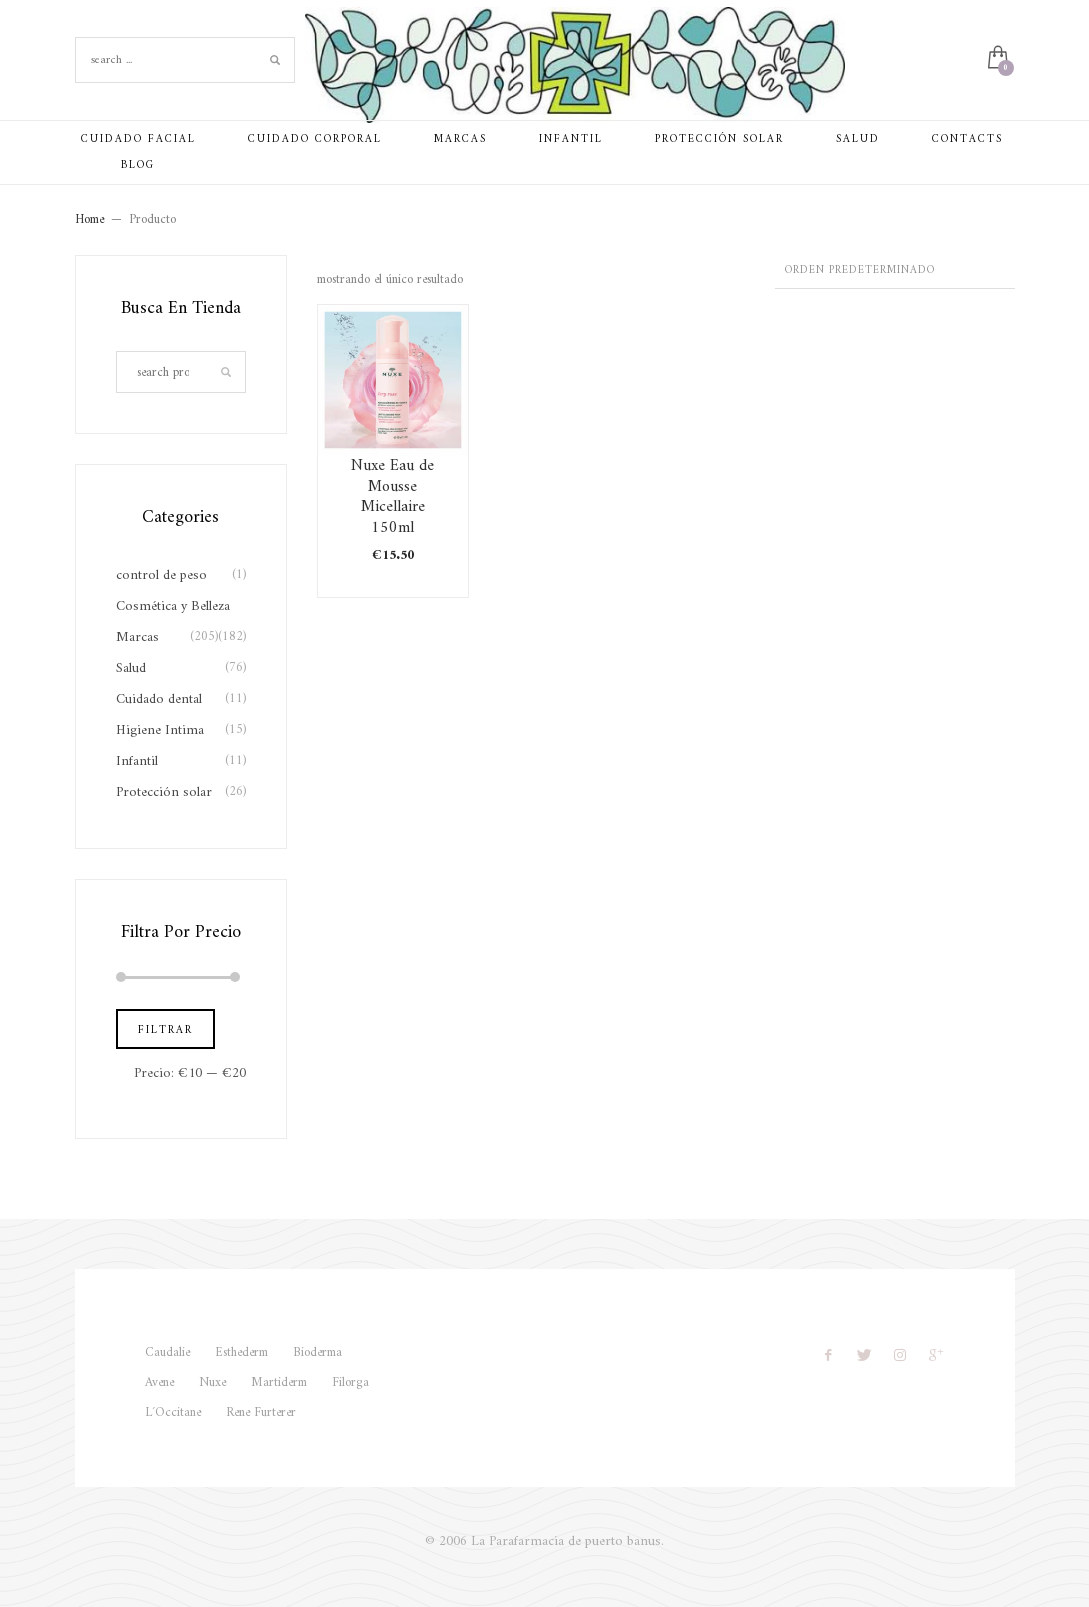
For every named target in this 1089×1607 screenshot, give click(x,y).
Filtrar (165, 1030)
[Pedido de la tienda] (895, 272)
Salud (131, 668)
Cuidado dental (159, 699)
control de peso (161, 575)
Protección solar (164, 792)
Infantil (137, 761)
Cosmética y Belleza (173, 606)
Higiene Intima (160, 730)
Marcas (137, 637)
